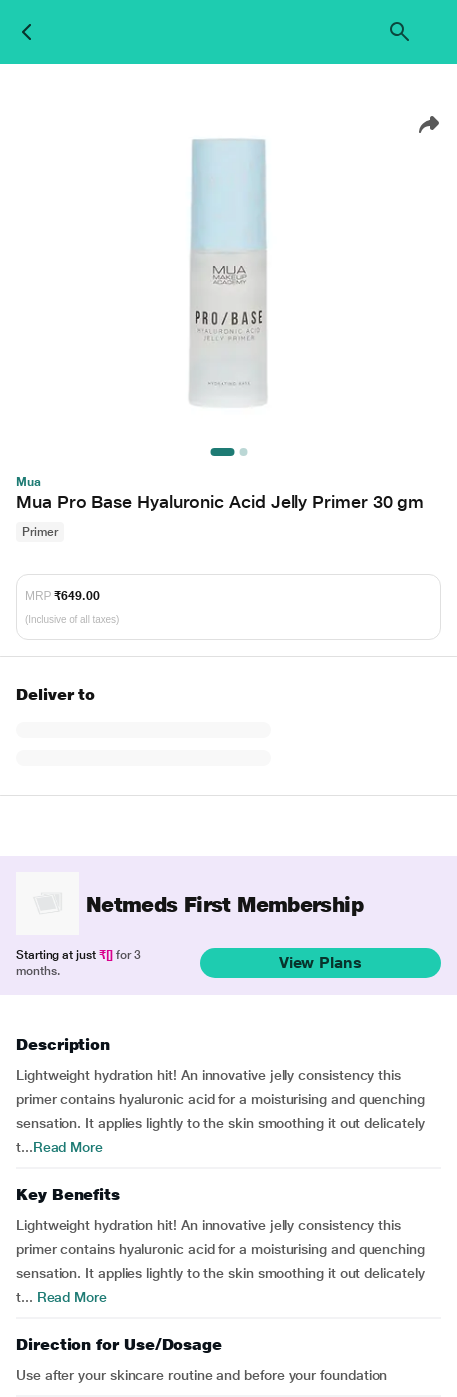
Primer (40, 532)
